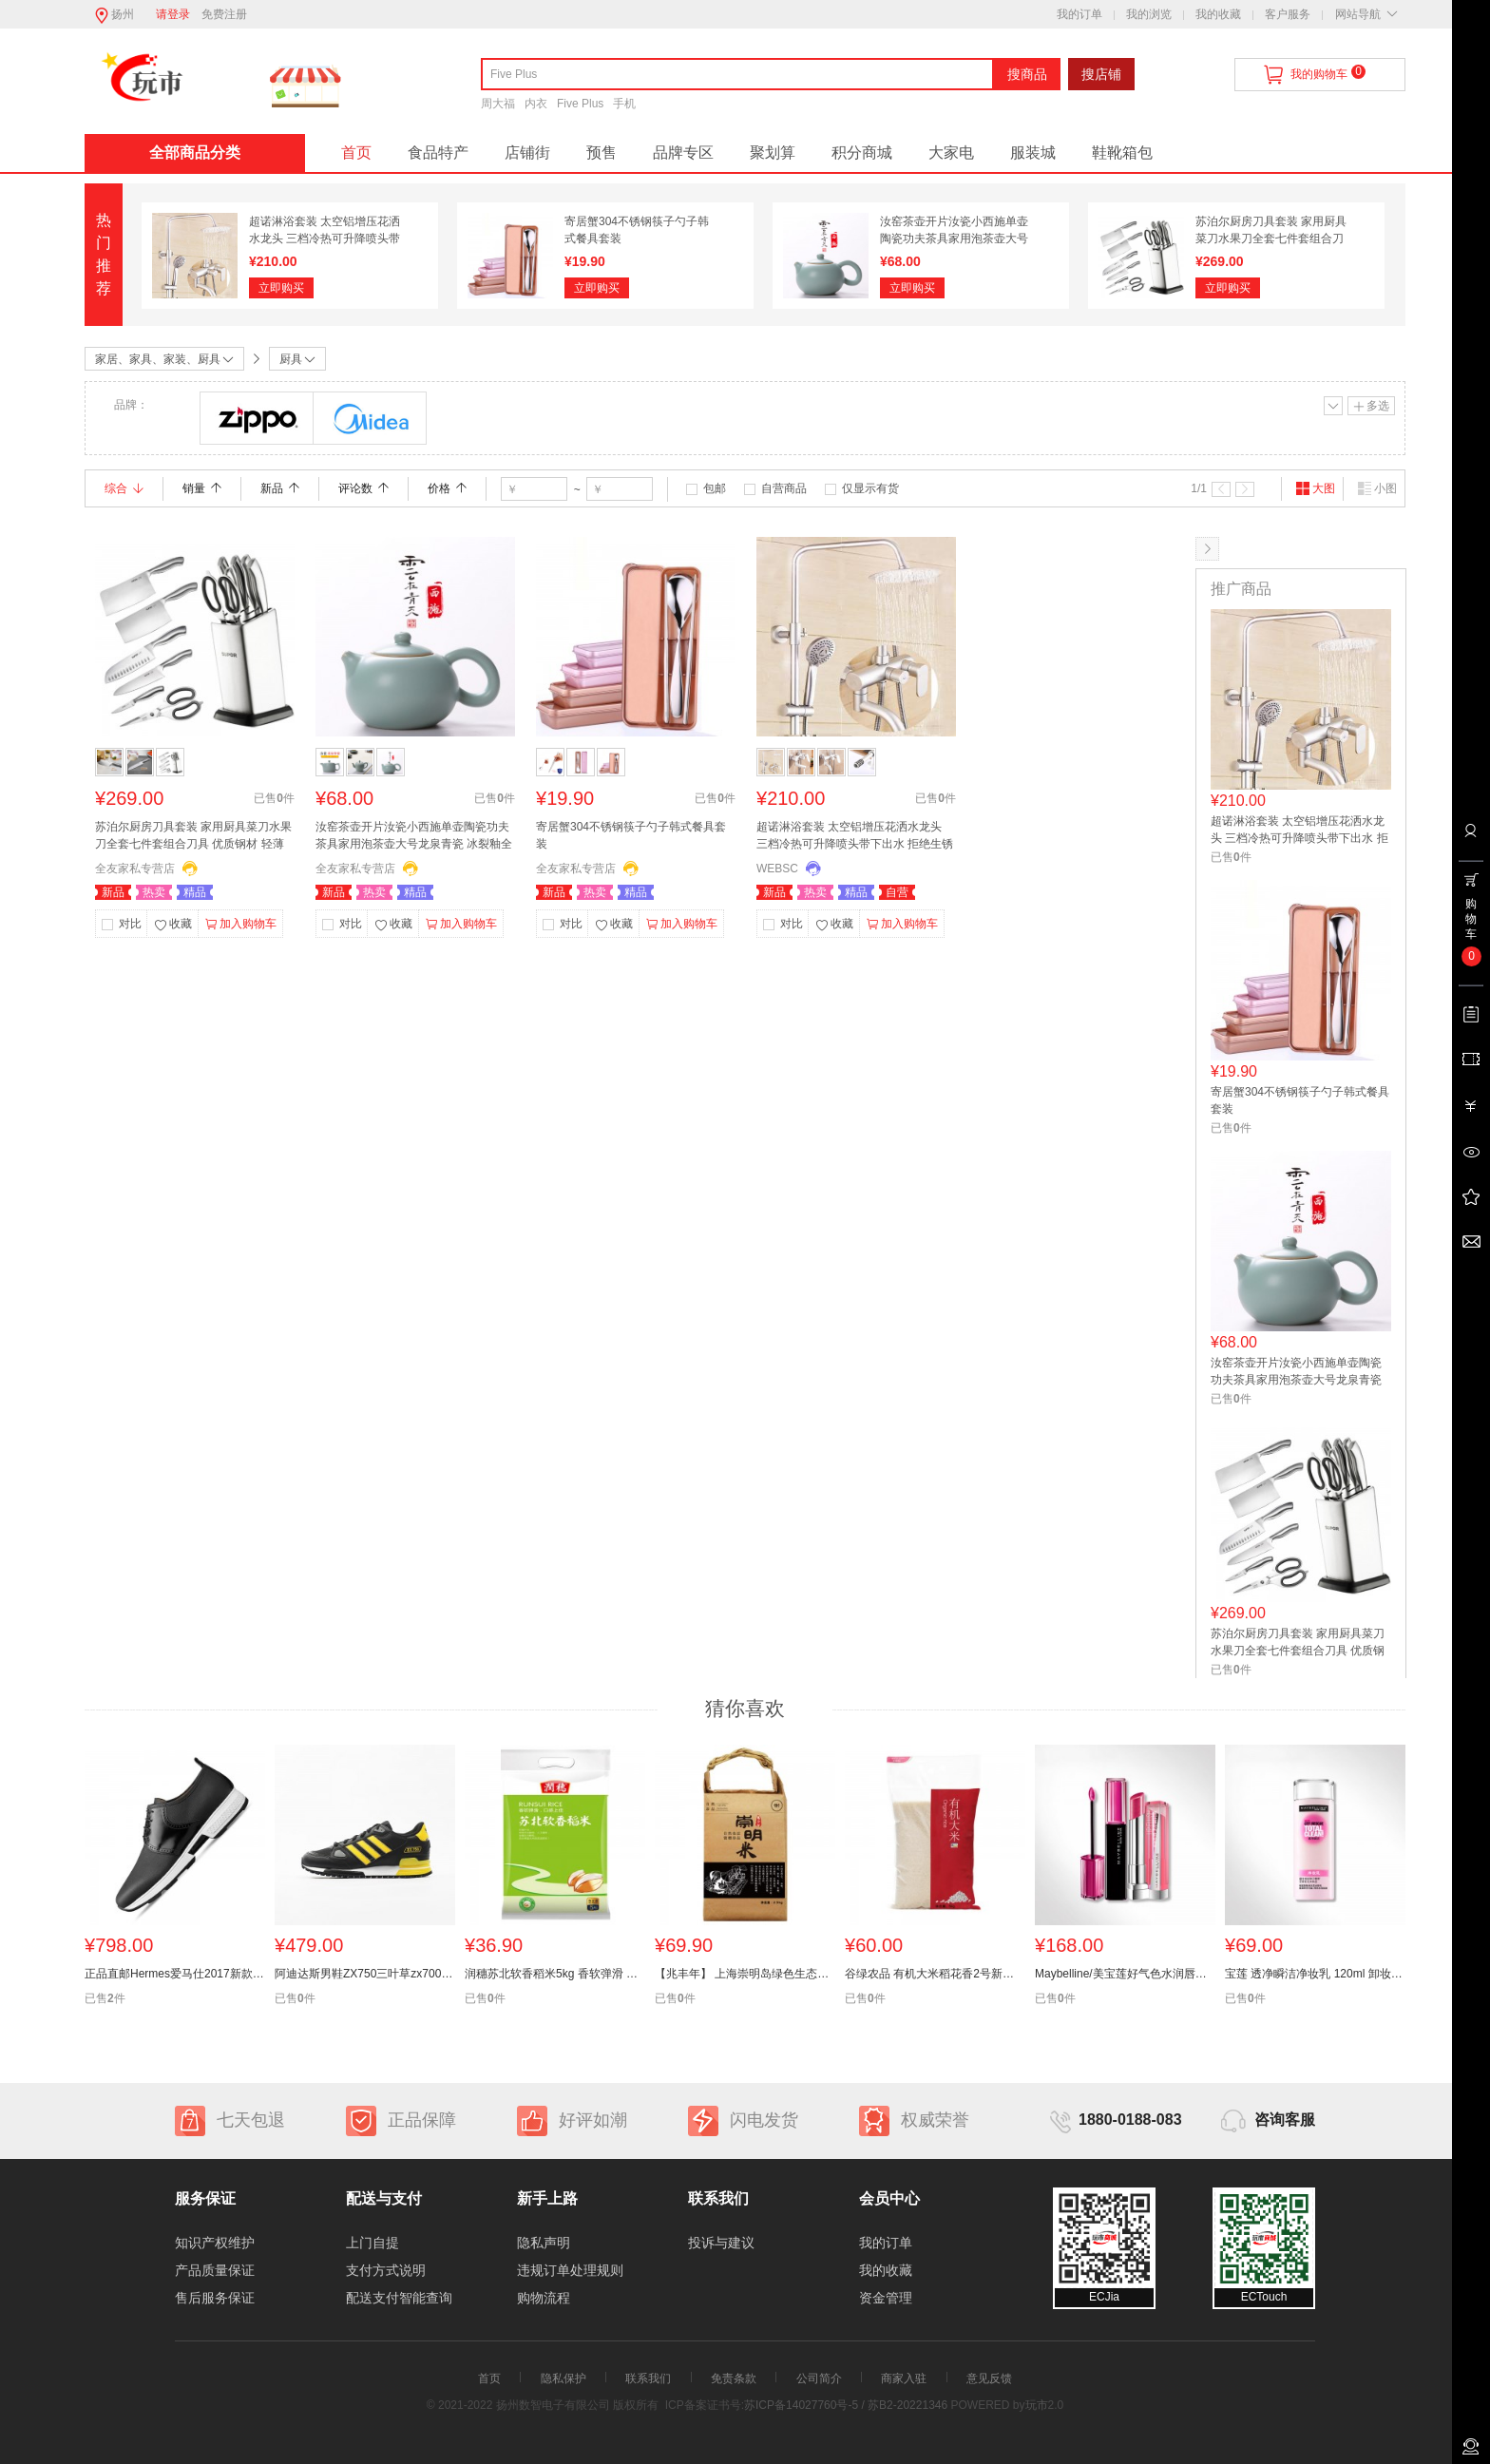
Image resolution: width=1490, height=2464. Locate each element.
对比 (130, 923)
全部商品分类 (194, 152)
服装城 (1033, 152)
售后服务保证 (215, 2297)
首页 (356, 152)
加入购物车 (241, 924)
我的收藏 (1218, 14)
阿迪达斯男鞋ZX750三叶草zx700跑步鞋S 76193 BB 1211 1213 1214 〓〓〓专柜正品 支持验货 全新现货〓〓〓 (365, 1973)
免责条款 (733, 2378)
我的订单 (1079, 14)
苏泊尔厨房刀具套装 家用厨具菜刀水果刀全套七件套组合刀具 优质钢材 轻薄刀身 (1271, 238)
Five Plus (580, 103)
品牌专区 (683, 152)
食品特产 (438, 152)
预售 (601, 152)
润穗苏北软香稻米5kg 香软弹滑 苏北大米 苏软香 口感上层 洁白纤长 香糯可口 (555, 1973)
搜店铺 (1101, 74)
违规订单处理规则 (570, 2270)
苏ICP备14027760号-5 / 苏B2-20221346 (845, 2405)
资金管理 (885, 2297)
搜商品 (1027, 74)
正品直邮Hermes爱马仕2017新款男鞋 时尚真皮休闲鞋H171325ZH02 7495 (175, 1973)
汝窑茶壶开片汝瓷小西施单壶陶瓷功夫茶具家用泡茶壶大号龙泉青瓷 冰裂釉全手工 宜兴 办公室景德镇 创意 (413, 837)
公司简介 (819, 2378)
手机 (624, 103)
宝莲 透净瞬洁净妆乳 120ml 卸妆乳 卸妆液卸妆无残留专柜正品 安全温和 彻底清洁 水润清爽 (1315, 1973)
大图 (1315, 488)
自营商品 (784, 488)
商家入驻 (903, 2378)
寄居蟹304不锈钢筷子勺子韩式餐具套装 (631, 835)
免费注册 (224, 14)
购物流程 (543, 2297)
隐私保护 (563, 2378)
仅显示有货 (870, 488)
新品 (279, 488)
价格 (447, 488)
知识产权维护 (215, 2242)
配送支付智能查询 (399, 2297)
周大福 (498, 103)
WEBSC (777, 868)
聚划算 (772, 152)
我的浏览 (1149, 14)
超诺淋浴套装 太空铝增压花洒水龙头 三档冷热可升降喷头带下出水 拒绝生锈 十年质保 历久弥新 (854, 837)
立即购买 (281, 288)
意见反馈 (989, 2378)
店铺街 (527, 152)
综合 (124, 488)
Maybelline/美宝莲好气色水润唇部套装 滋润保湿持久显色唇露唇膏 (1125, 1973)
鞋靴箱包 (1122, 152)
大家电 (951, 152)
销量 (201, 488)
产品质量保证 (215, 2270)
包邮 (714, 488)
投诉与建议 (721, 2242)
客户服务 (1287, 14)
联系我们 (648, 2378)
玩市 (1036, 2405)
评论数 (363, 488)
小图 (1377, 488)
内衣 (536, 103)
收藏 (173, 925)
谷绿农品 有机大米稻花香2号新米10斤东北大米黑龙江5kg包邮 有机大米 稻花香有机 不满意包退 (935, 1973)
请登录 (173, 14)
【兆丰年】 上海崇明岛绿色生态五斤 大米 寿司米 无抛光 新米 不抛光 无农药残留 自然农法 (745, 1973)
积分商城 (861, 152)
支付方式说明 (386, 2270)
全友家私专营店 (135, 868)
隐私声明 (543, 2242)
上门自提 (372, 2242)
